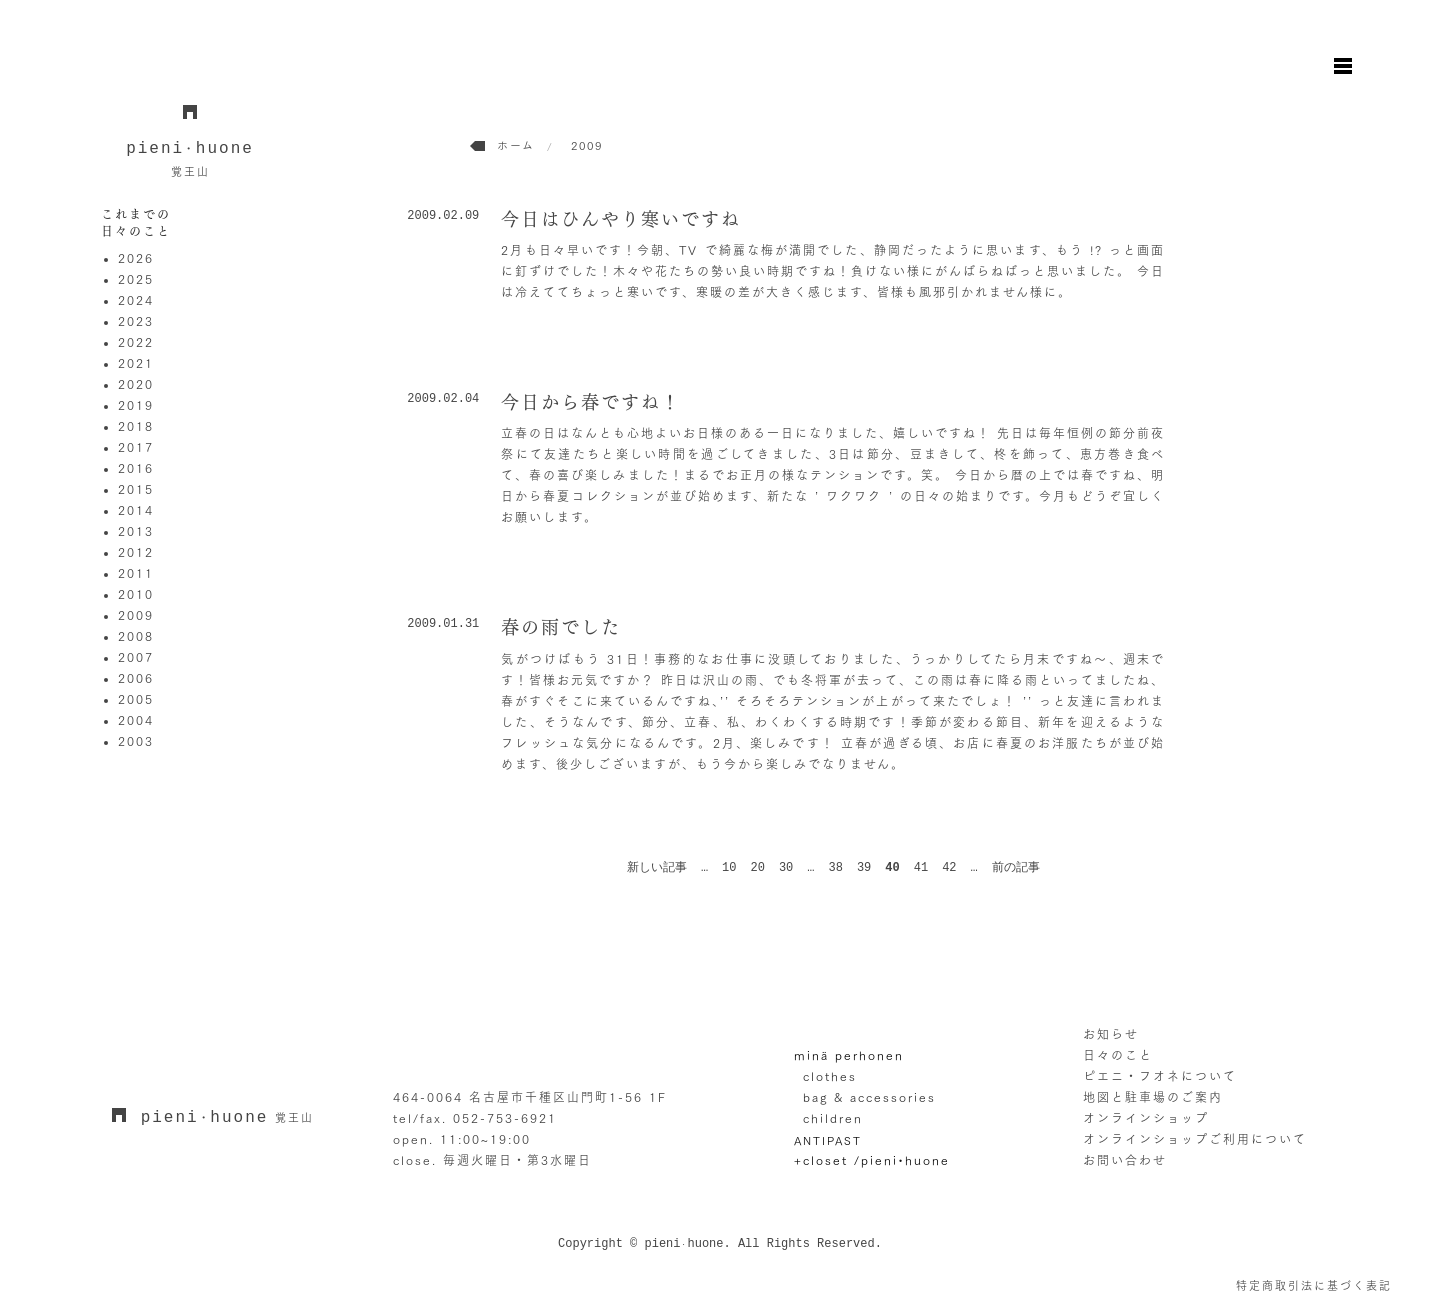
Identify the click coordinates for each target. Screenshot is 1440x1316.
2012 (136, 552)
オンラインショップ (1146, 1118)
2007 (136, 657)
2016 (136, 468)
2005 (136, 699)
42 (949, 868)
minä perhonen (849, 1055)
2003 (136, 741)
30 (786, 868)
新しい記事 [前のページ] (657, 868)
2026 (136, 258)
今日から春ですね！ (591, 402)
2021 (136, 363)
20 (758, 868)
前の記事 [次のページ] (1016, 868)
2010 (136, 594)
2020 (136, 384)
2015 (136, 489)
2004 (136, 720)
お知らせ (1111, 1034)
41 (921, 868)
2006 (136, 678)
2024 (136, 300)
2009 (136, 615)
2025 (136, 279)
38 (836, 868)
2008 (136, 636)
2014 (136, 510)
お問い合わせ (1125, 1160)
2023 (136, 321)
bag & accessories (869, 1097)
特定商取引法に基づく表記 (1314, 1285)
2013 (136, 531)
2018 (136, 426)
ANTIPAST (828, 1139)
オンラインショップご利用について (1195, 1139)
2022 (136, 342)
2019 (136, 405)
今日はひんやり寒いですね (621, 219)
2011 (136, 573)
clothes (830, 1076)
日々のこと (1118, 1055)
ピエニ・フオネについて (1160, 1076)
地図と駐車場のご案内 (1153, 1097)
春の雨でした (561, 627)
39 (864, 868)
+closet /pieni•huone (872, 1160)
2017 (136, 447)
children (833, 1118)
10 (729, 868)
